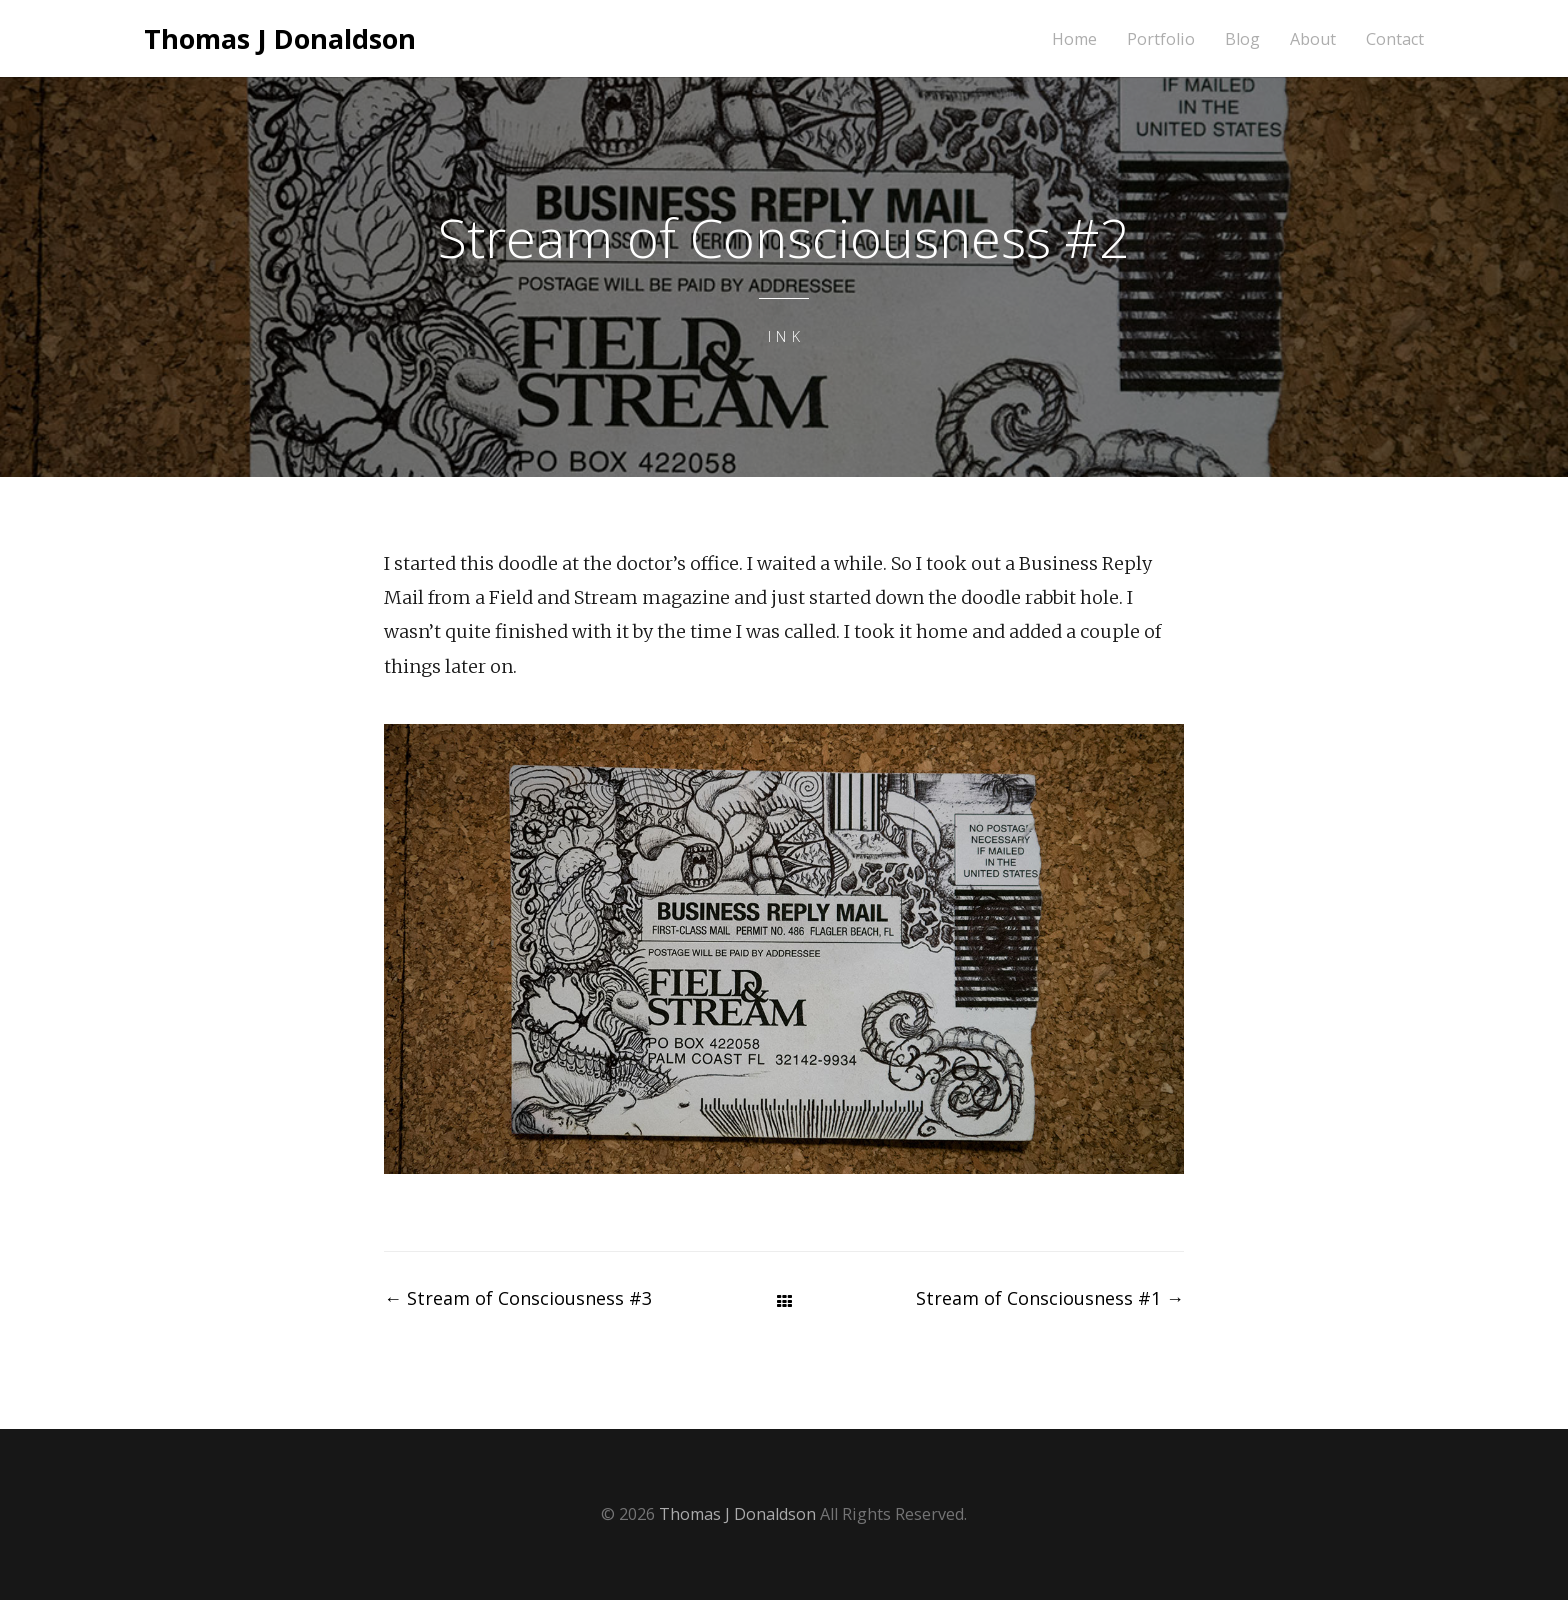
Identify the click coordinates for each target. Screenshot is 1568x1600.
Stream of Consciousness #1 (1050, 1298)
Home (1074, 39)
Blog (1242, 39)
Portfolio (1161, 39)
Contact (1395, 39)
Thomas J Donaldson (280, 38)
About (1313, 39)
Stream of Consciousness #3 (518, 1298)
